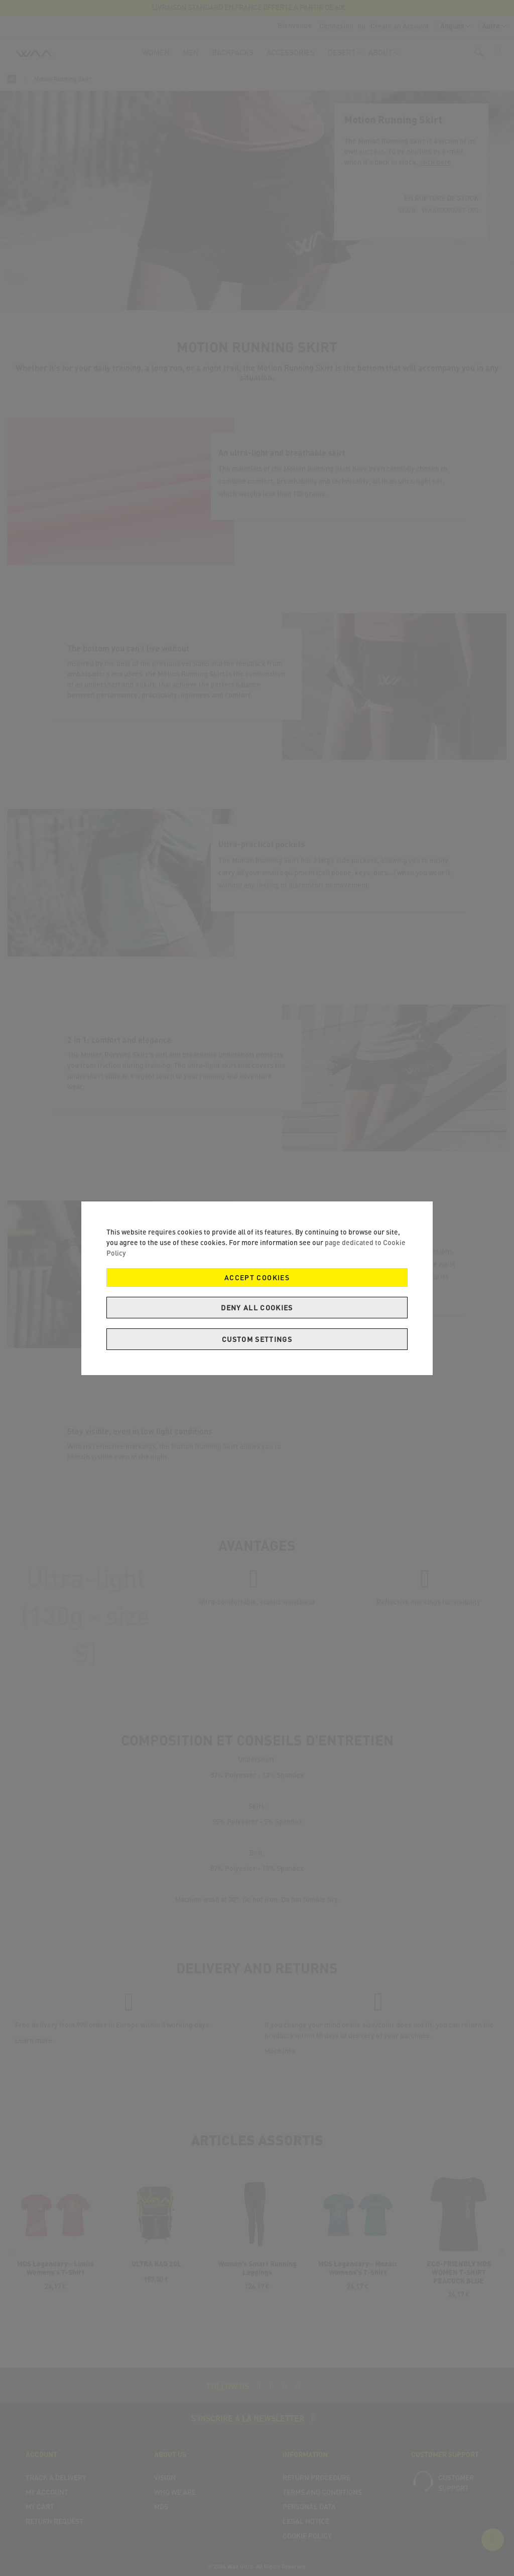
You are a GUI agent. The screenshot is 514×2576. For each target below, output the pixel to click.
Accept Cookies (257, 1277)
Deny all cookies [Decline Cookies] (257, 1307)
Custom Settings (257, 1339)
